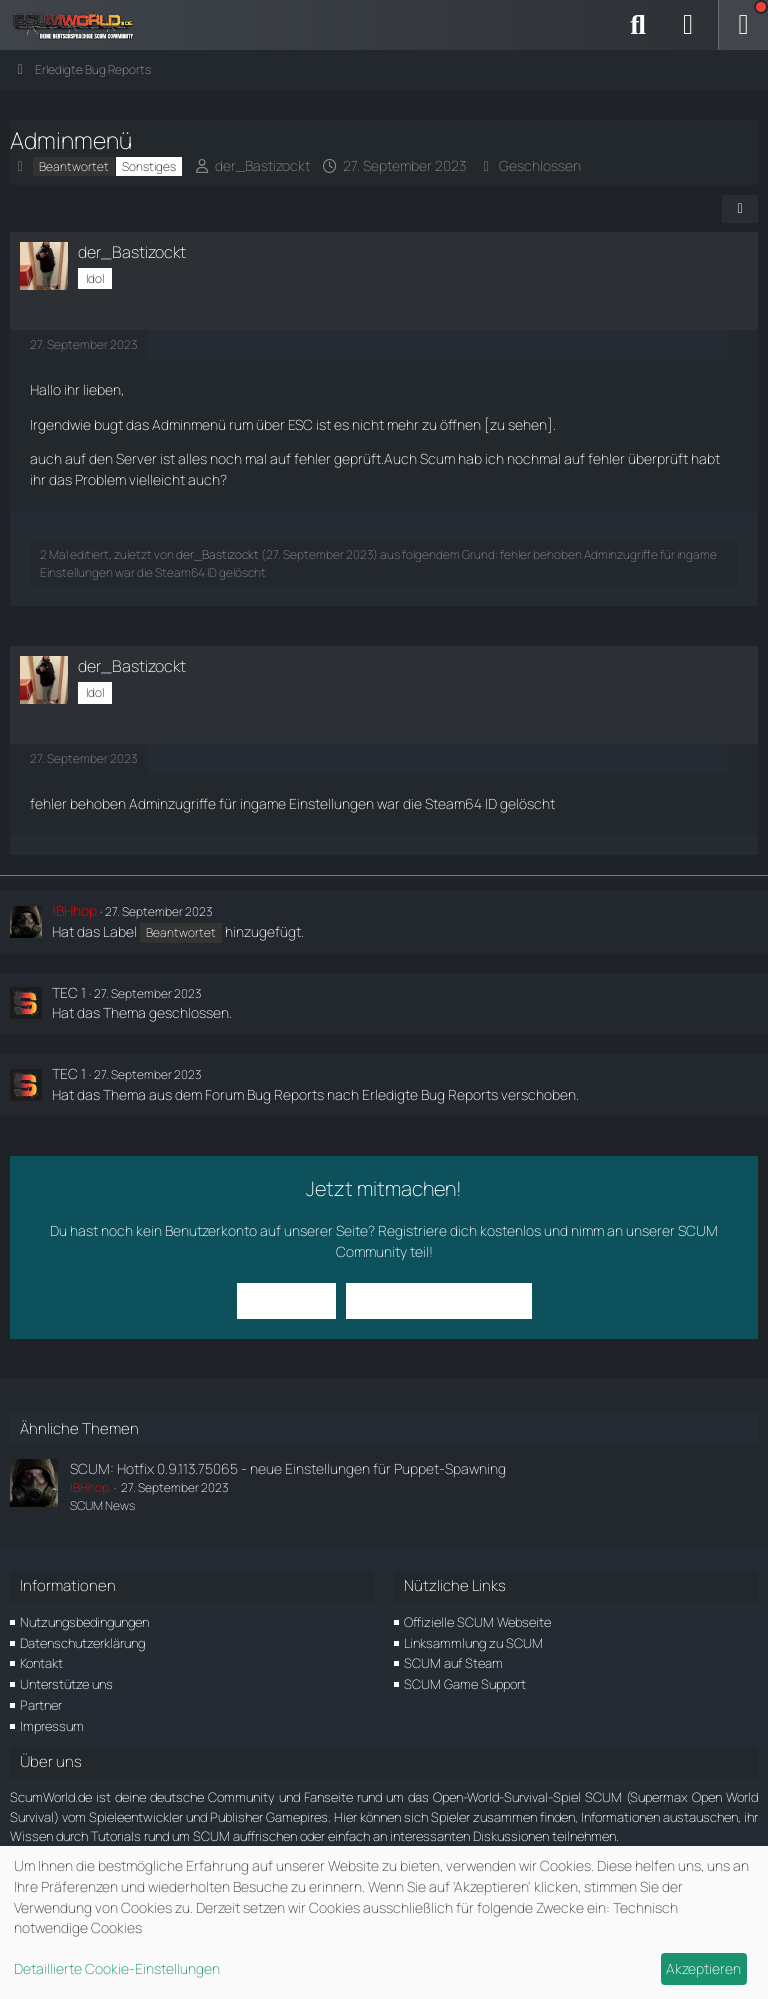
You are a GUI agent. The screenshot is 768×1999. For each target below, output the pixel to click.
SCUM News (102, 1505)
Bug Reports (285, 1094)
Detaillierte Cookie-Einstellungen (117, 1968)
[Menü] (743, 25)
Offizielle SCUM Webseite (477, 1622)
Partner (41, 1705)
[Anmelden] (688, 25)
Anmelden (286, 1300)
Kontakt (41, 1663)
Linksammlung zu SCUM (473, 1643)
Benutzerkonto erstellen (439, 1300)
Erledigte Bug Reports (430, 1094)
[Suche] (638, 25)
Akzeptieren (703, 1968)
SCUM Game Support (465, 1684)
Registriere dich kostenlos (459, 1230)
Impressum (52, 1726)
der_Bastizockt (262, 165)
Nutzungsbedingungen (84, 1622)
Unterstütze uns (66, 1684)
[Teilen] (740, 209)
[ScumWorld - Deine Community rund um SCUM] (80, 25)
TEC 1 (69, 992)
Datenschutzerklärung (82, 1643)
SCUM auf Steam (453, 1663)
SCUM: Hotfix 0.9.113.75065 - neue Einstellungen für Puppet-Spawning (288, 1468)
